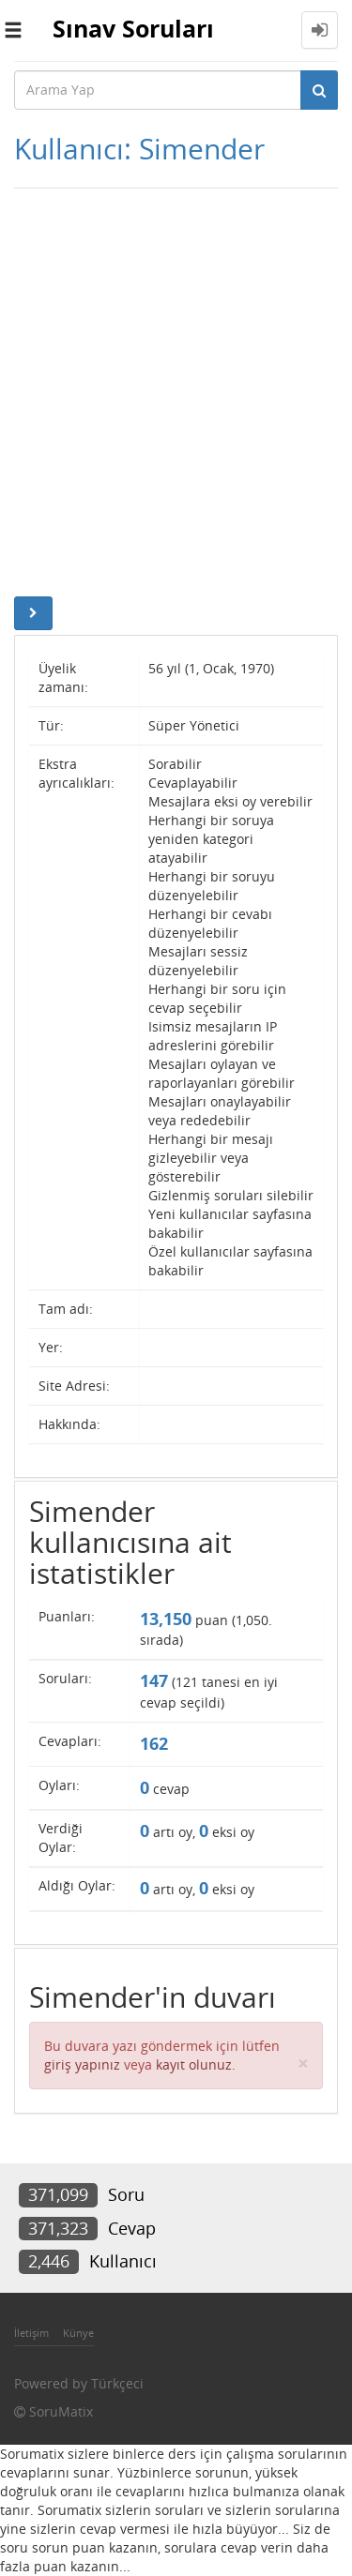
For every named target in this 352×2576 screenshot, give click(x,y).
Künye (78, 2333)
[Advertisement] (176, 392)
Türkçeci (117, 2383)
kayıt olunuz (194, 2064)
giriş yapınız (82, 2064)
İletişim (31, 2333)
